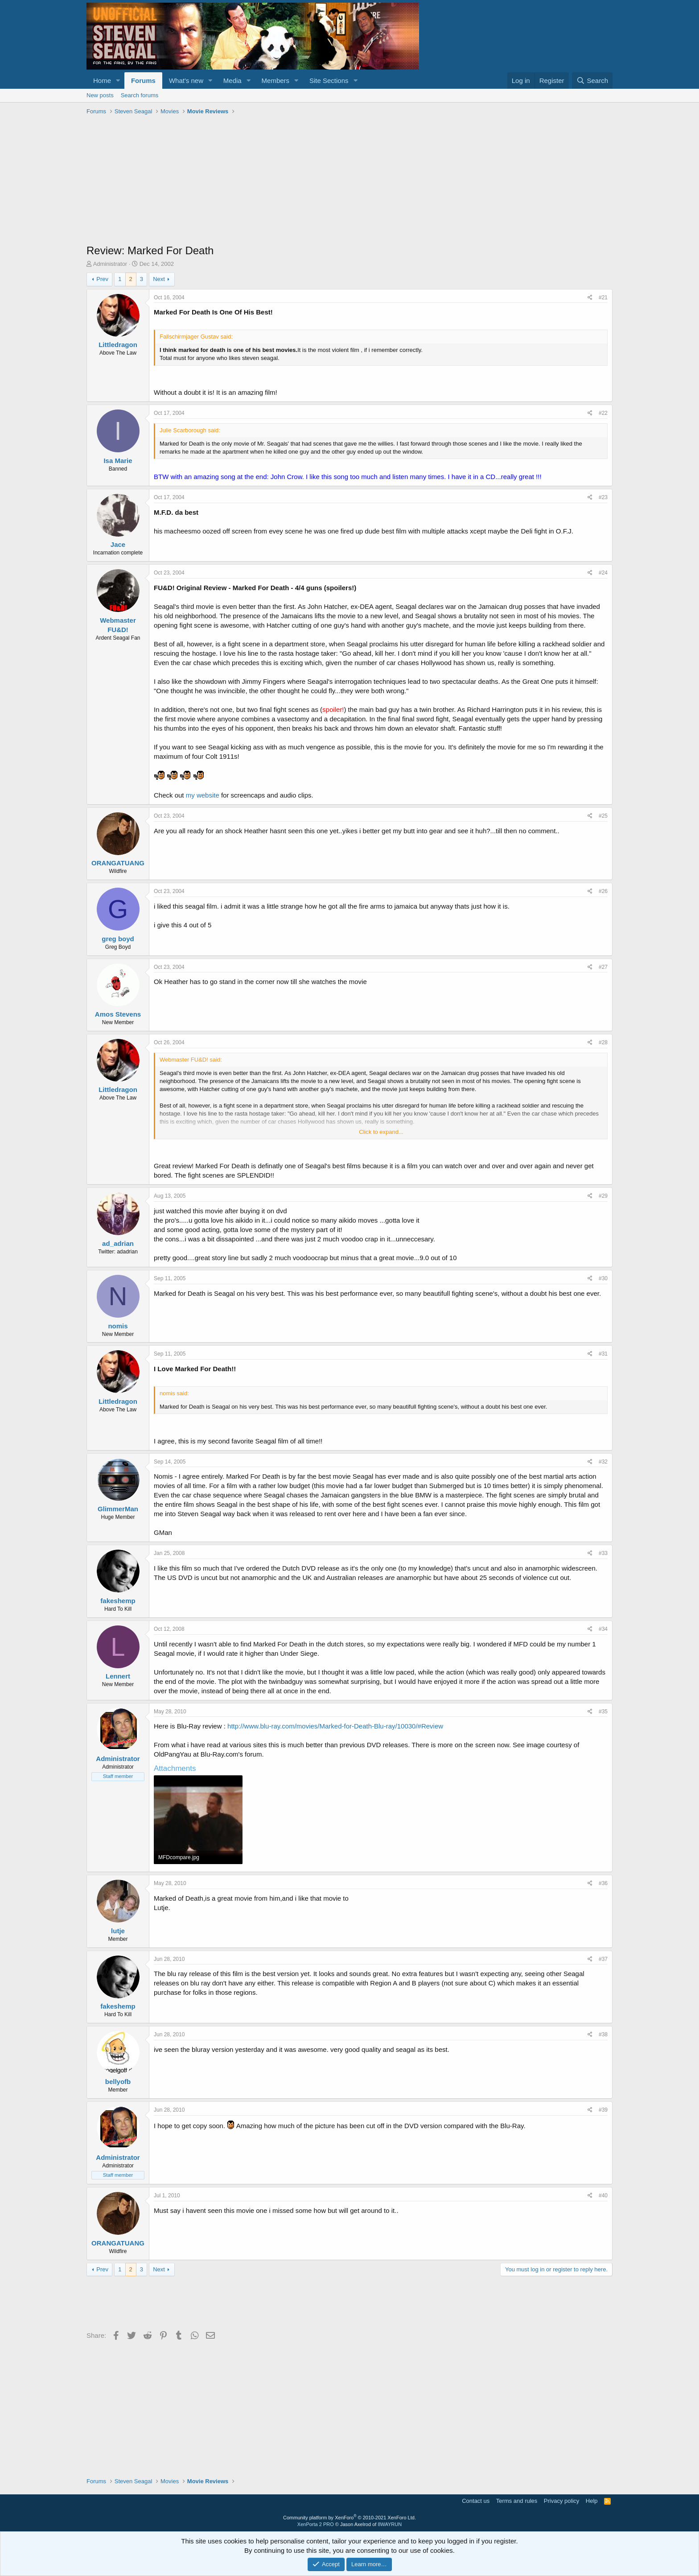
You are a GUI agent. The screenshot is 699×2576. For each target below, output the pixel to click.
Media (232, 80)
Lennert (118, 1676)
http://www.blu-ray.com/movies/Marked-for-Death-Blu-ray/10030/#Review (335, 1726)
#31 (603, 1354)
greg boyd (118, 939)
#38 (603, 2034)
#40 (603, 2195)
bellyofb (118, 2081)
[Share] (590, 298)
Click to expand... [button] (381, 1132)
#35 (603, 1711)
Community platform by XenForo (349, 2517)
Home (102, 80)
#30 (603, 1278)
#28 (603, 1042)
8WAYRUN (390, 2524)
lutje (118, 1931)
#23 (603, 497)
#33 (603, 1553)
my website (202, 795)
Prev (102, 279)
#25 (603, 816)
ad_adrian (118, 1243)
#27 (603, 967)
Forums (143, 80)
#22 (603, 413)
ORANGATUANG (117, 863)
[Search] (592, 80)
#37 (603, 1959)
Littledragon (118, 344)
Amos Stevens (118, 1014)
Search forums (140, 95)
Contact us (475, 2500)
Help (592, 2500)
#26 (603, 891)
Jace (118, 544)
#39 (603, 2110)
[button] (118, 80)
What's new (186, 80)
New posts (100, 95)
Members (276, 80)
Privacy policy (561, 2500)
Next (159, 279)
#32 (603, 1462)
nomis (117, 1326)
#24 (603, 573)
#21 (603, 297)
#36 (603, 1883)
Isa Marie (117, 460)
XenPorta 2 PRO (315, 2524)
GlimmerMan (118, 1509)
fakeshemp (117, 1600)
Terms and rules (516, 2500)
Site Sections (329, 80)
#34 (603, 1629)
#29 (603, 1196)
